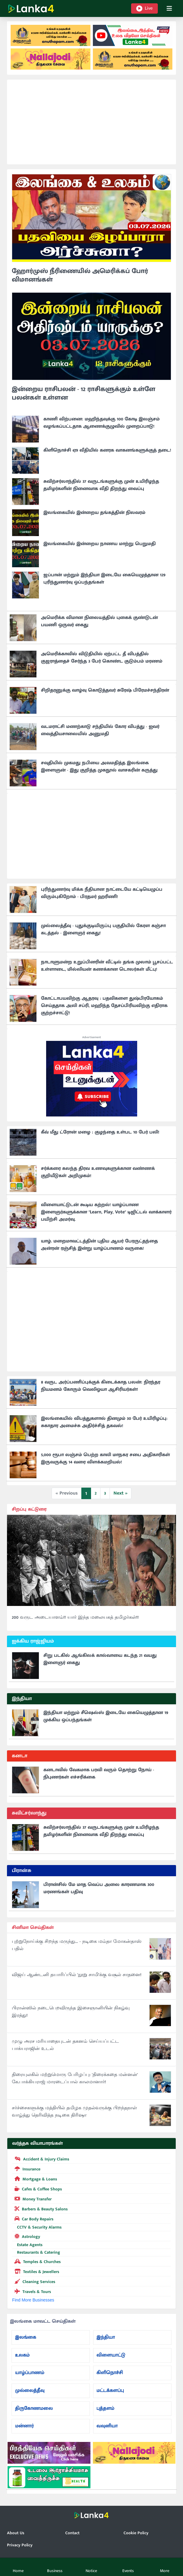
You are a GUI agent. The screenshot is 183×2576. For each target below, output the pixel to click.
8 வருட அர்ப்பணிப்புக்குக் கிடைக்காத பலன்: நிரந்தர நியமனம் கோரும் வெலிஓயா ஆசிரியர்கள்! (100, 1385)
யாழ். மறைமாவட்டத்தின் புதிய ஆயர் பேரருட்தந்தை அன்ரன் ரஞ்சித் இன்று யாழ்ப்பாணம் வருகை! (99, 1244)
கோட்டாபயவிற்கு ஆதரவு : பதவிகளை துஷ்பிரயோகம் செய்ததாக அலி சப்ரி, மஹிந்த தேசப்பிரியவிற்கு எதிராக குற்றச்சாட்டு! (104, 1005)
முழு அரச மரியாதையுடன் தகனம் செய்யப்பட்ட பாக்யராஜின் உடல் (65, 2045)
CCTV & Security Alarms (37, 2227)
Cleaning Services (33, 2281)
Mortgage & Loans (34, 2178)
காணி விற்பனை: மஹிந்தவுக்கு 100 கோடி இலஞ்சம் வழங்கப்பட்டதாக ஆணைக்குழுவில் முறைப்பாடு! (101, 422)
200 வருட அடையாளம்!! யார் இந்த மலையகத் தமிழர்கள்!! (75, 1617)
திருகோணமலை (34, 2408)
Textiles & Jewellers (35, 2271)
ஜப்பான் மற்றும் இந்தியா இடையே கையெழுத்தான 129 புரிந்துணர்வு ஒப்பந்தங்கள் (104, 578)
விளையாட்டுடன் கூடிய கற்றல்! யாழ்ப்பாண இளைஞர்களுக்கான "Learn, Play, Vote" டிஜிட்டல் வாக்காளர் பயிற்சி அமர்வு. (106, 1212)
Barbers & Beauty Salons (40, 2208)
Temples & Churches (36, 2261)
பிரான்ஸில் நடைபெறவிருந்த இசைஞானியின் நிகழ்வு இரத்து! (71, 2012)
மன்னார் (24, 2426)
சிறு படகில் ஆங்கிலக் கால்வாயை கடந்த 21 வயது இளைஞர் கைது (100, 1659)
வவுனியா (107, 2426)
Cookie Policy (136, 2532)
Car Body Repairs (32, 2218)
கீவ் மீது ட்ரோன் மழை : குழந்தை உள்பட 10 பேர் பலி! (100, 1132)
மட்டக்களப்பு (110, 2391)
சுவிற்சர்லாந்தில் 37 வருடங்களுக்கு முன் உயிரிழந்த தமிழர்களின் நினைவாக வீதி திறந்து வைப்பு (101, 485)
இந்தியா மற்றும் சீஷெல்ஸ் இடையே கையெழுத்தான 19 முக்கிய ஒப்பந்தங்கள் (105, 1716)
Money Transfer (32, 2198)
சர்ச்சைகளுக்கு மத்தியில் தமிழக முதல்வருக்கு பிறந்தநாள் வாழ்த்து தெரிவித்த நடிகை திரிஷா (74, 2111)
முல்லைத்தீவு (29, 2391)
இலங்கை (25, 2337)
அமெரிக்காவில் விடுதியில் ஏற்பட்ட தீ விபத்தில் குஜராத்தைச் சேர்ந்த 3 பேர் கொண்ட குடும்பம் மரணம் (101, 657)
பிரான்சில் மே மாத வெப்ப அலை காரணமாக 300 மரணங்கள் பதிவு (98, 1888)
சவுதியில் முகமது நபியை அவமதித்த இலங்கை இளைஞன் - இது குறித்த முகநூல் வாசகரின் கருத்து (99, 766)
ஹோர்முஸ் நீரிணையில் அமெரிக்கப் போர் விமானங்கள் (80, 275)
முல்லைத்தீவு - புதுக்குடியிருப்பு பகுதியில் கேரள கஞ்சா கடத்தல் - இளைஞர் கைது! (103, 929)
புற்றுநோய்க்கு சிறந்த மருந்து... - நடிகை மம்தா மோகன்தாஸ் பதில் (76, 1945)
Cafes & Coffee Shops (37, 2188)
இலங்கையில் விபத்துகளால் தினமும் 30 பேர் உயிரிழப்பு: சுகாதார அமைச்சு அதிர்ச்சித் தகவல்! (104, 1422)
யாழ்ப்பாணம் (29, 2373)
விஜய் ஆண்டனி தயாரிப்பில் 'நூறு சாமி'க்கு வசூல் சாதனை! (76, 1975)
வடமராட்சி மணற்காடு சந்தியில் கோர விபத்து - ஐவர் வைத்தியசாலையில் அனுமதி (100, 730)
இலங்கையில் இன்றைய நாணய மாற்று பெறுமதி (99, 544)
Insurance (26, 2168)
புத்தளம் (105, 2408)
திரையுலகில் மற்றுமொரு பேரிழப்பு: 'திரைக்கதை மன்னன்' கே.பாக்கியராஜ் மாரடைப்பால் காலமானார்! (75, 2078)
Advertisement (91, 1037)
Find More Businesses (33, 2300)
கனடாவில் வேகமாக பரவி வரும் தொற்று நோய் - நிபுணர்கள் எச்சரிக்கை (98, 1773)
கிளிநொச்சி (110, 2373)
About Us (15, 2532)
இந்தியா (106, 2337)
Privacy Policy (19, 2544)
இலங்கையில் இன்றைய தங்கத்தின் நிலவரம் (94, 512)
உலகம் (22, 2355)
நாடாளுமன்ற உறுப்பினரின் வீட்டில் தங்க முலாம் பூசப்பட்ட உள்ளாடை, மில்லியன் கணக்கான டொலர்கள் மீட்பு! (107, 965)
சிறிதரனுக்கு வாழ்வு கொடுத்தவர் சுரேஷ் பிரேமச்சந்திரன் (105, 690)
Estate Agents (27, 2244)
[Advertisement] (91, 122)
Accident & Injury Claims (40, 2158)
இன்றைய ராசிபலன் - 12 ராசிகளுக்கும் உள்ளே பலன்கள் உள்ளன (83, 393)
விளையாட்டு (111, 2355)
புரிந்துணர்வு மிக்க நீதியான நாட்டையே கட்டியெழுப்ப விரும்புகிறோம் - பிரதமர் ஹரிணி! (101, 893)
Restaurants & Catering (36, 2252)
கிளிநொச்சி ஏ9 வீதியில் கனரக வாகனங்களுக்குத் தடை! (107, 450)
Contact (72, 2532)
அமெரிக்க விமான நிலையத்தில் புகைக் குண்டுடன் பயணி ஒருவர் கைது (99, 621)
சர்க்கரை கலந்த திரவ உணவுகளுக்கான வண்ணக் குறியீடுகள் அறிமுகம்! (98, 1172)
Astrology (26, 2236)
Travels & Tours (31, 2291)
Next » (120, 1493)
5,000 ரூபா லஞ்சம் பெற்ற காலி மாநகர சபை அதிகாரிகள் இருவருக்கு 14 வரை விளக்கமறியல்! (105, 1458)
